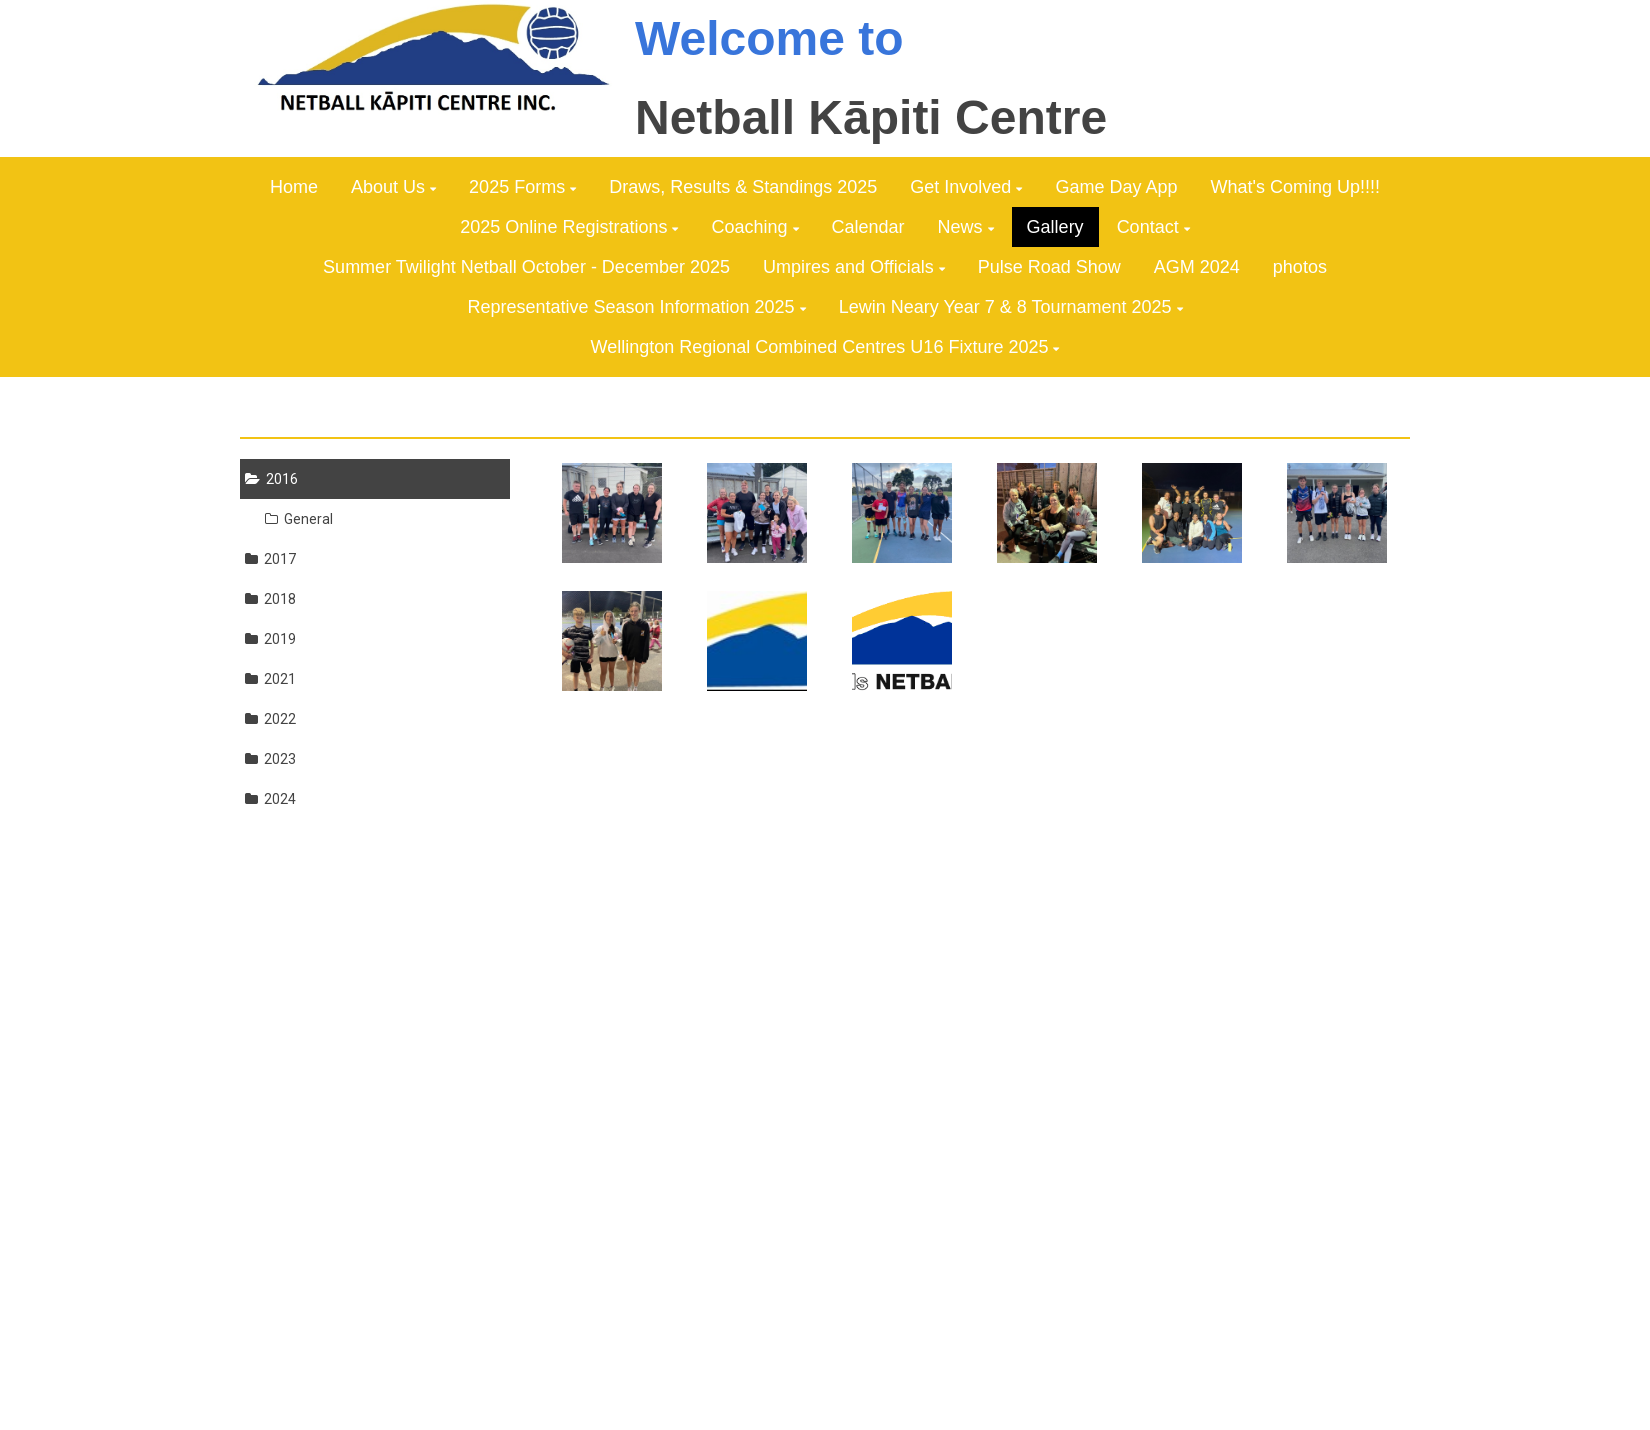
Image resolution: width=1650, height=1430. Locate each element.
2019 (270, 639)
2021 (270, 679)
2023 (270, 759)
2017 (270, 559)
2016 (271, 479)
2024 (270, 799)
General (299, 519)
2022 (270, 719)
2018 (270, 599)
